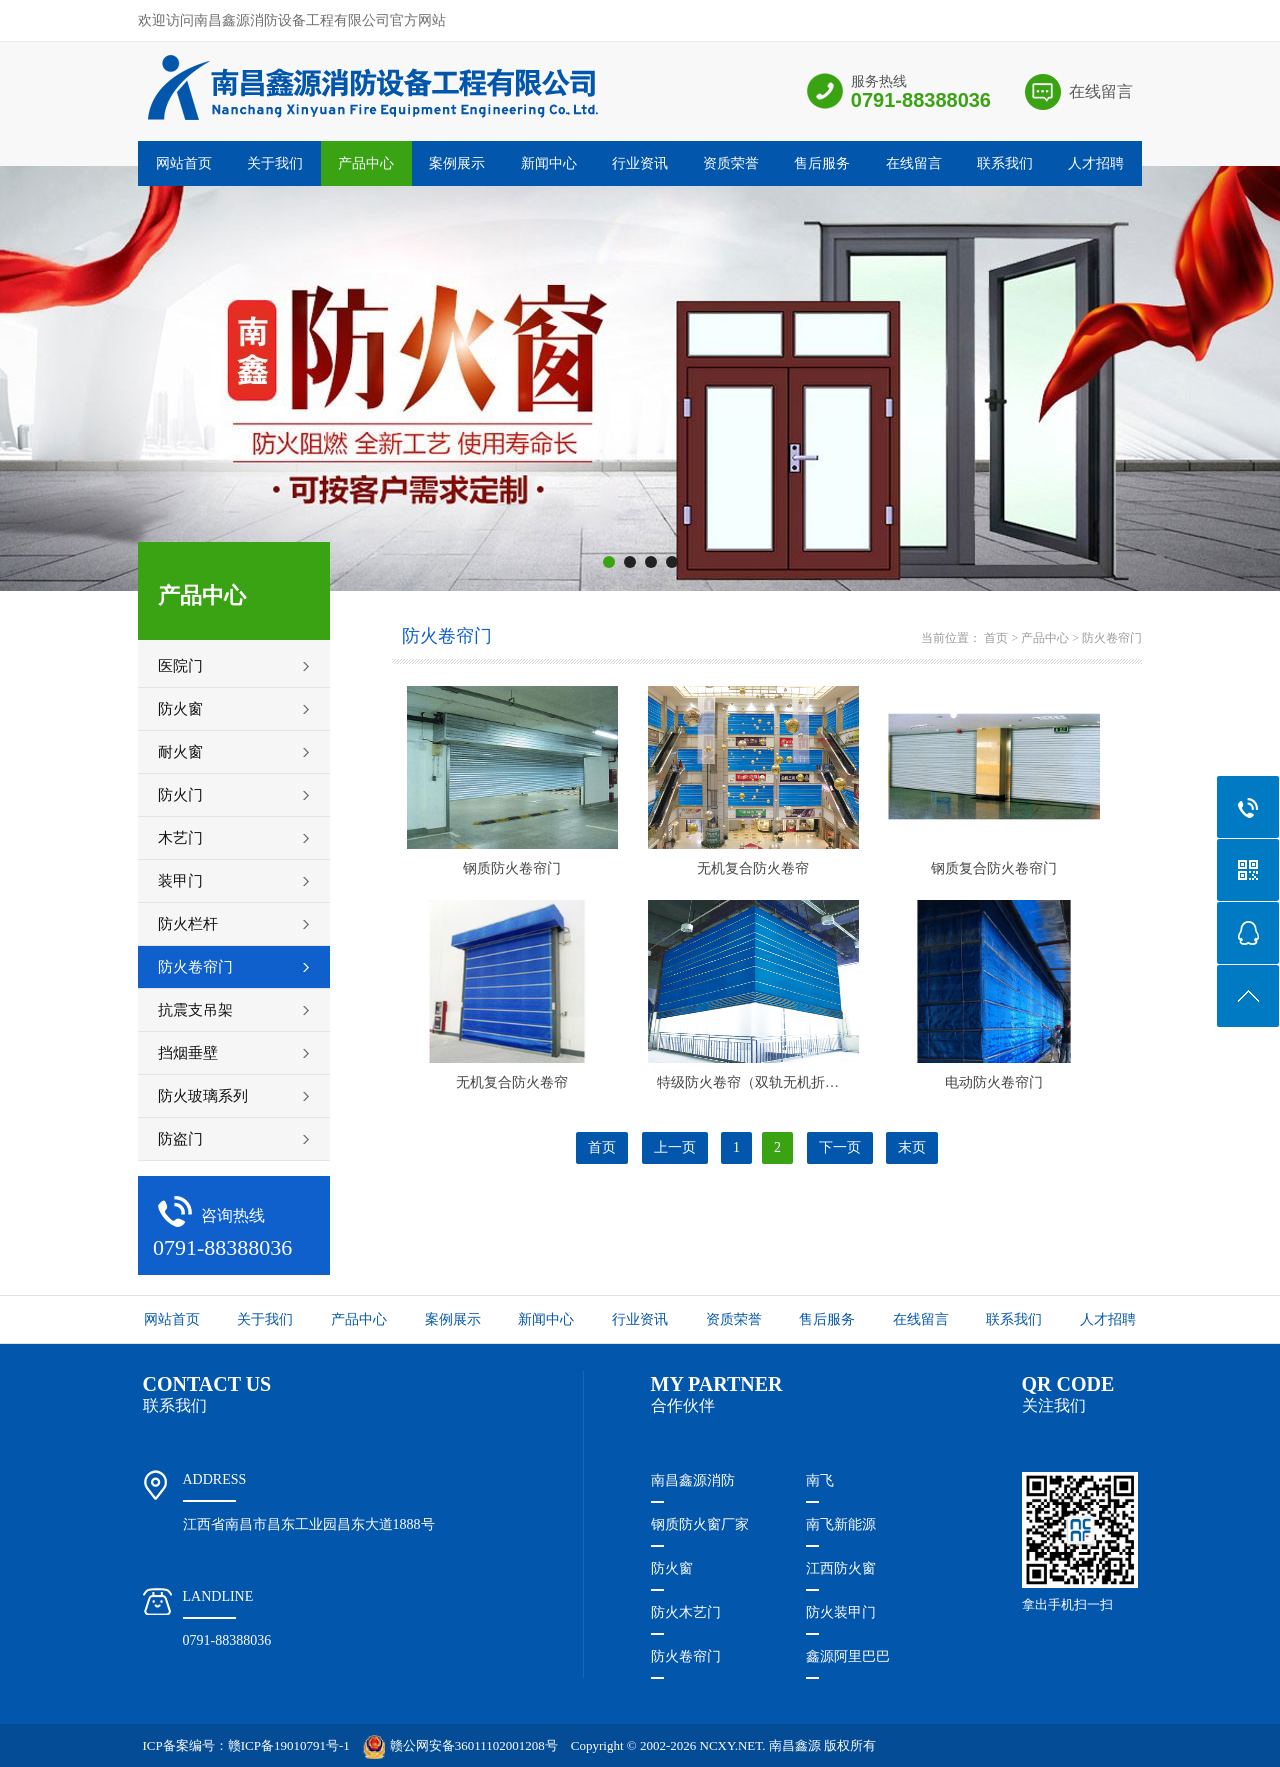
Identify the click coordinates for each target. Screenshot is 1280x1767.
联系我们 (1005, 163)
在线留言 (1101, 91)
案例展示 (457, 163)
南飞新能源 (841, 1524)
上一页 (675, 1147)
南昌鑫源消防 (693, 1480)
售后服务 (822, 163)
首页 (996, 638)
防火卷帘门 (1112, 638)
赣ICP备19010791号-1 (289, 1745)
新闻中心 (549, 163)
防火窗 (672, 1568)
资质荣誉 (731, 163)
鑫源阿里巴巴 (848, 1656)
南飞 (820, 1480)
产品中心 (366, 163)
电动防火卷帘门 (994, 1082)
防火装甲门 (841, 1612)
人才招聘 (1096, 163)
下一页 (840, 1147)
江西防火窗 (841, 1568)
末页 (912, 1147)
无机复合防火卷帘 (753, 868)
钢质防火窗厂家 (700, 1524)
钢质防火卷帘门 (512, 868)
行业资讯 (640, 163)
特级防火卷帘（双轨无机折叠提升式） (776, 1082)
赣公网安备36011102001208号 (460, 1745)
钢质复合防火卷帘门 (994, 868)
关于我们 (275, 163)
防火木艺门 (686, 1612)
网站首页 (184, 163)
